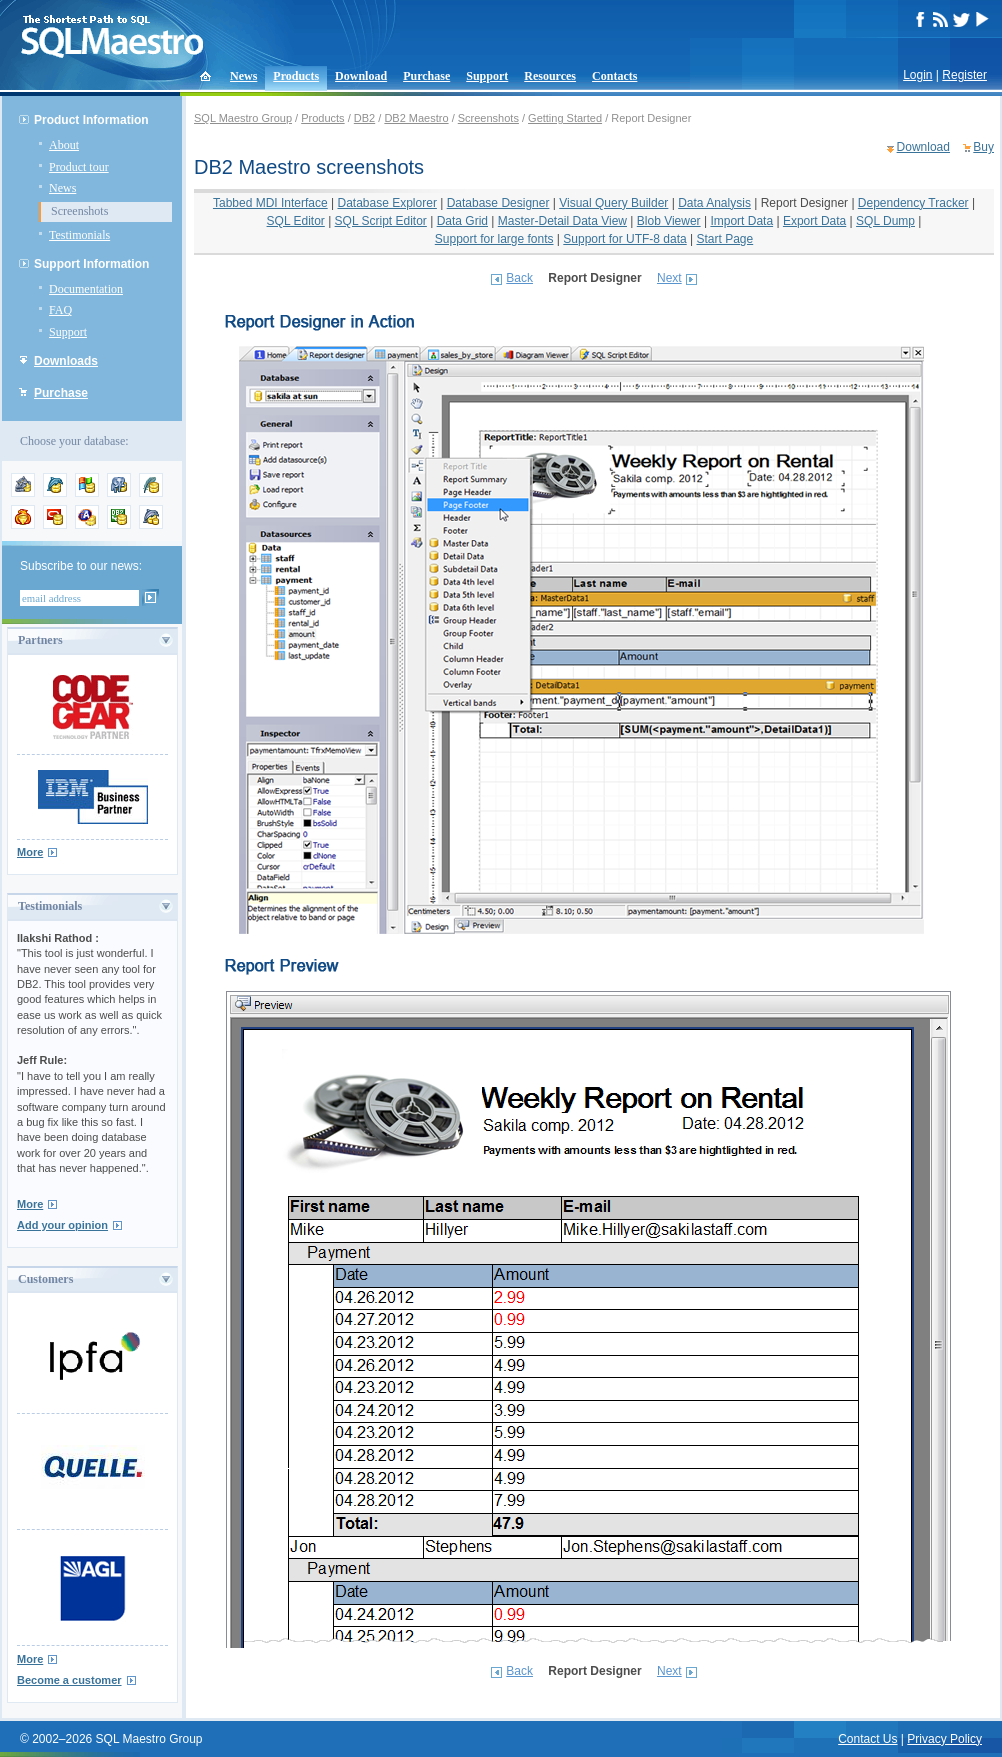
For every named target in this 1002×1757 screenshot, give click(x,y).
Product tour (79, 167)
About (64, 145)
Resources (550, 76)
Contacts (614, 76)
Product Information (91, 120)
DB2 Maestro (416, 118)
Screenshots (79, 211)
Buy (983, 147)
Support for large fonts (494, 239)
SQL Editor (296, 221)
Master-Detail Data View (562, 221)
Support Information (91, 264)
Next (669, 278)
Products (296, 76)
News (243, 76)
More (30, 852)
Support (487, 76)
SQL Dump (885, 221)
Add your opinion (62, 1225)
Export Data (814, 221)
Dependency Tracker (913, 203)
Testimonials (79, 235)
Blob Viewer (669, 221)
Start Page (725, 239)
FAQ (60, 310)
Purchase (426, 76)
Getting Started (565, 118)
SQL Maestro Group (243, 118)
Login (917, 75)
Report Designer (804, 203)
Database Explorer (386, 203)
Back (519, 278)
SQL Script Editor (381, 221)
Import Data (741, 221)
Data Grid (462, 221)
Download (361, 76)
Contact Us (867, 1739)
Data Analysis (714, 203)
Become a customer (69, 1680)
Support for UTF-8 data (624, 239)
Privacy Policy (944, 1739)
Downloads (66, 361)
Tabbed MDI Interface (270, 203)
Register (964, 75)
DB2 (364, 118)
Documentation (86, 289)
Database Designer (498, 203)
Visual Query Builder (613, 203)
